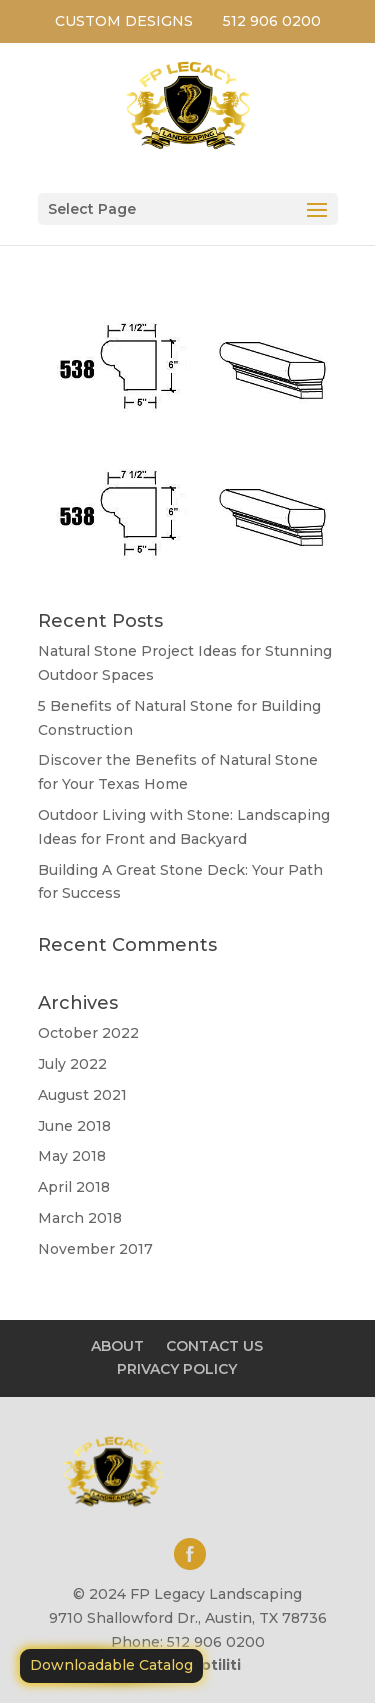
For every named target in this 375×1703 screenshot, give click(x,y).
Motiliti (214, 1665)
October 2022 (88, 1033)
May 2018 (72, 1156)
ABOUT (117, 1346)
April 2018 (74, 1187)
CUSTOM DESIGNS (124, 21)
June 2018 (74, 1126)
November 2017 (95, 1249)
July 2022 (72, 1064)
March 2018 (80, 1218)
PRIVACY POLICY (177, 1369)
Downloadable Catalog (111, 1665)
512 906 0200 (272, 21)
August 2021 (82, 1095)
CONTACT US (214, 1346)
